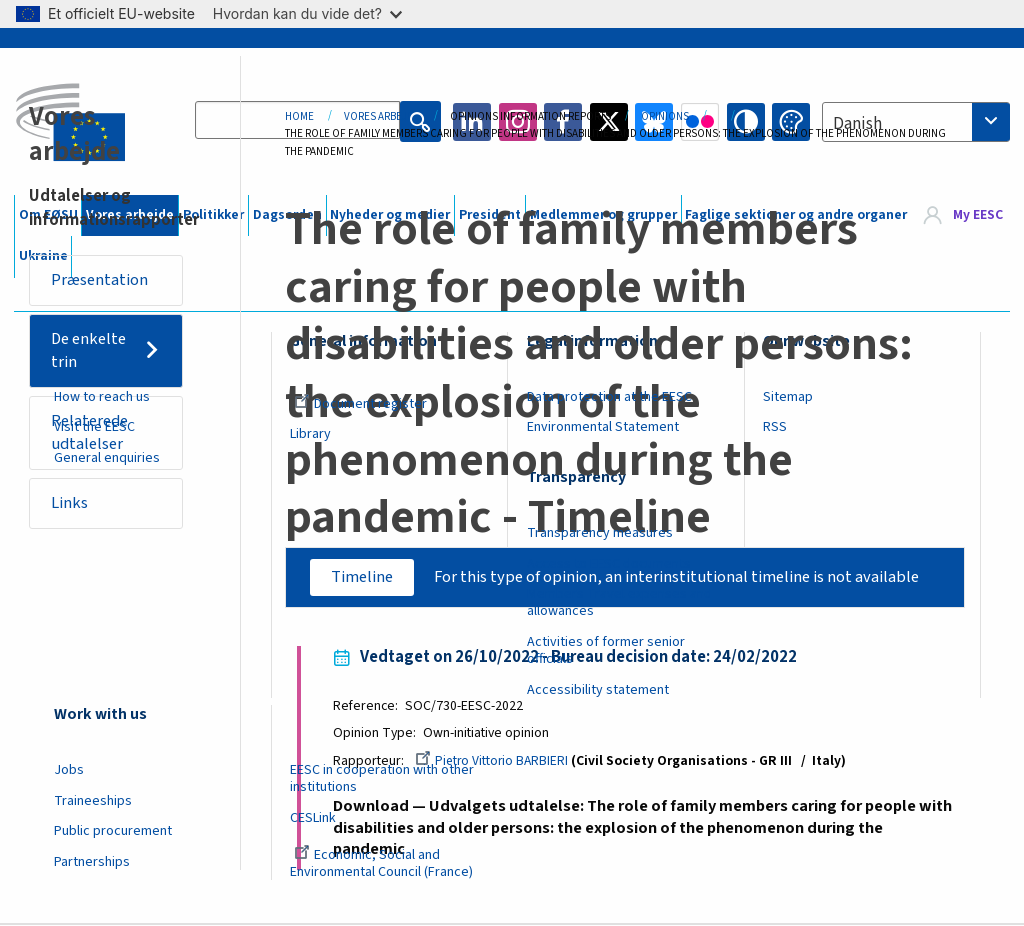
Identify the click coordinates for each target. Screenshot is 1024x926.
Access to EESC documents (609, 564)
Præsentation (102, 280)
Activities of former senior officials (606, 650)
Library (310, 434)
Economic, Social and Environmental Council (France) (383, 863)
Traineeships (93, 801)
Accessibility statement (598, 690)
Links (72, 509)
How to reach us (102, 397)
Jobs (69, 770)
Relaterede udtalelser (94, 437)
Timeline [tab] (353, 577)
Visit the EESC (94, 427)
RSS (775, 427)
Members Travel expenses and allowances (619, 602)
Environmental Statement (603, 427)
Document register (360, 404)
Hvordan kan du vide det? (307, 13)
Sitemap (788, 397)
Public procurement (113, 831)
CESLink (313, 818)
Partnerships (92, 862)
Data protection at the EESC (609, 397)
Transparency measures (600, 533)
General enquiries (107, 458)
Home (299, 116)
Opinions (665, 116)
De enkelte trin (93, 353)
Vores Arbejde (382, 116)
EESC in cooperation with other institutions (382, 778)
